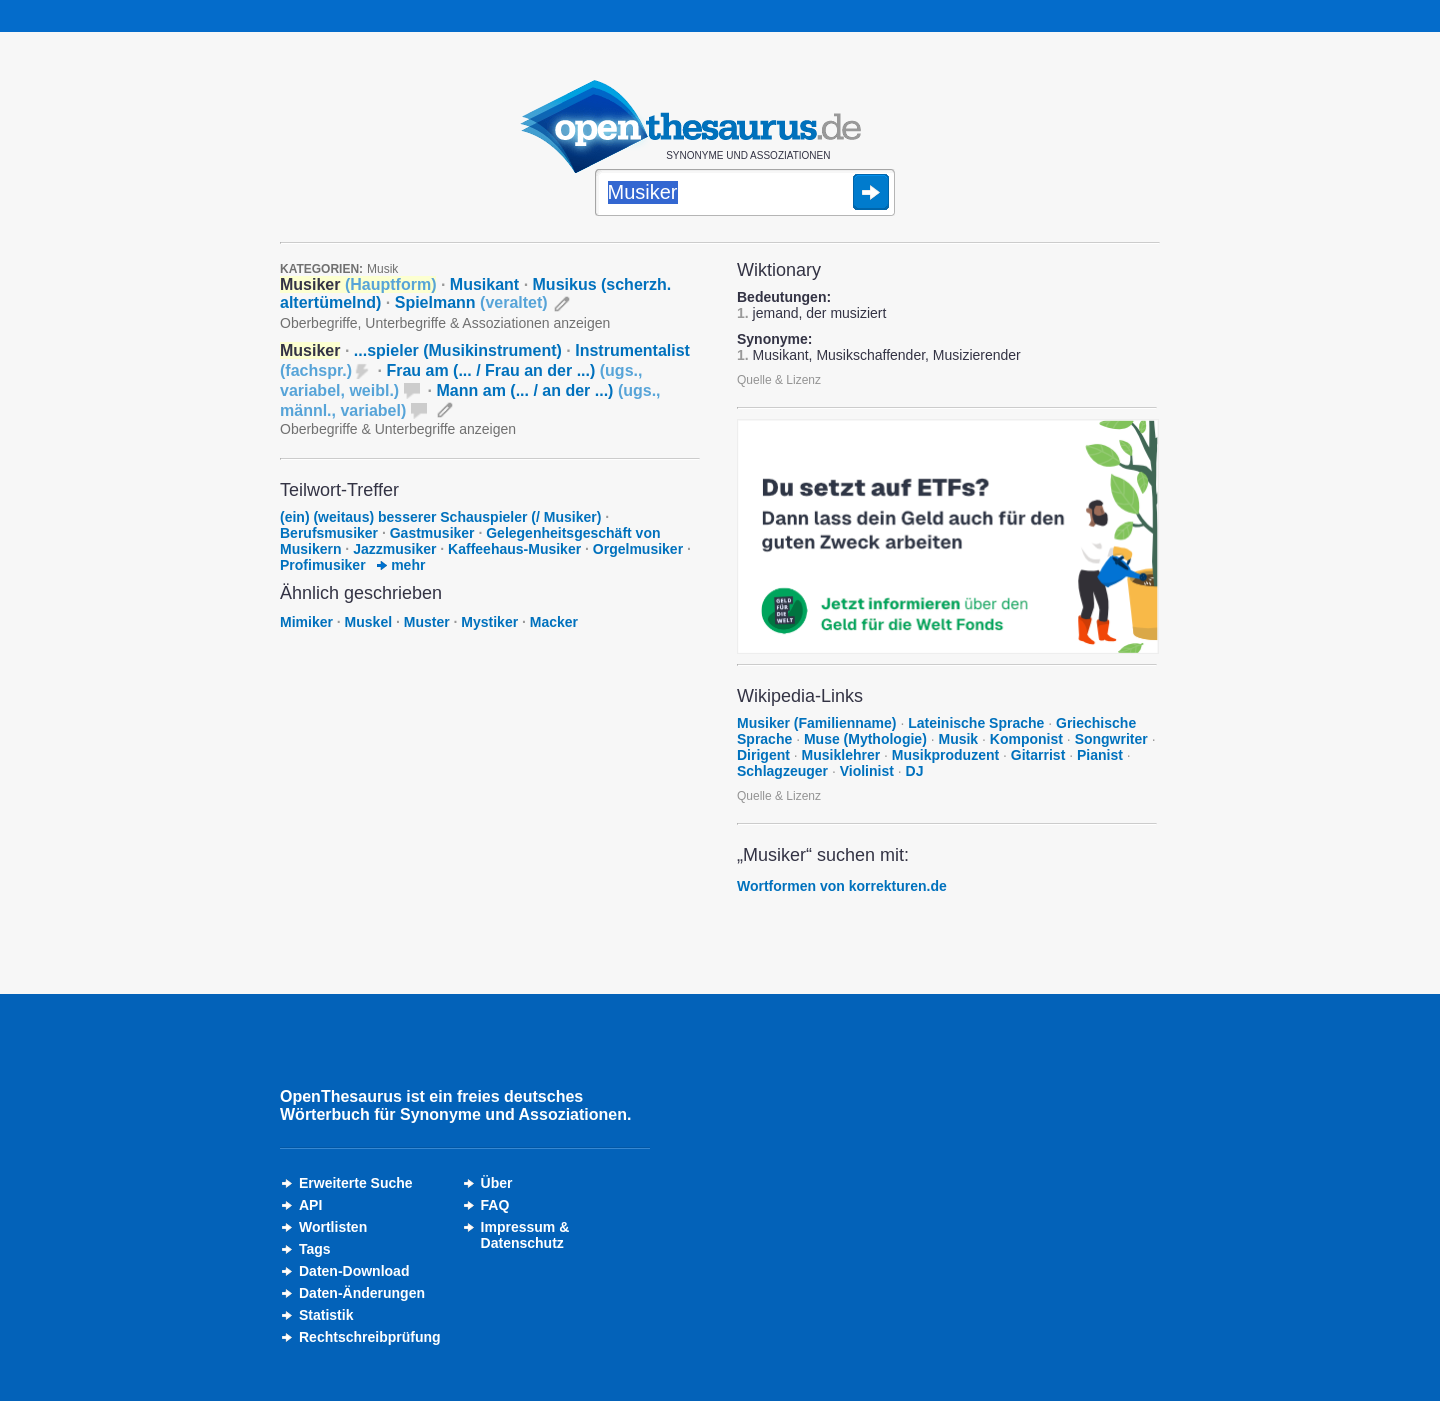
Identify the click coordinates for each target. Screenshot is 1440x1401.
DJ (915, 771)
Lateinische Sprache (976, 723)
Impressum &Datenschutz (525, 1235)
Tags (315, 1249)
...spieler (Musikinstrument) (458, 350)
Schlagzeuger (782, 771)
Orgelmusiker (638, 549)
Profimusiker (323, 565)
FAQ (495, 1205)
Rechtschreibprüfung (370, 1337)
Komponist (1026, 739)
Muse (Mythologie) (865, 739)
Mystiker (489, 622)
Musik (382, 269)
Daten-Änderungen (362, 1293)
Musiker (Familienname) (817, 723)
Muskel (368, 622)
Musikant (484, 284)
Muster (427, 622)
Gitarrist (1038, 755)
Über (497, 1183)
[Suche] (745, 194)
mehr (401, 565)
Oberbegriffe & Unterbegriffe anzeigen (398, 429)
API (310, 1205)
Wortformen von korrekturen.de (842, 886)
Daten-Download (354, 1271)
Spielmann (471, 302)
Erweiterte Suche (356, 1183)
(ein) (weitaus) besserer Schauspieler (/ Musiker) (442, 517)
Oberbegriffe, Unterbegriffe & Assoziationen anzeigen (445, 323)
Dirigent (763, 755)
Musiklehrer (841, 755)
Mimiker (306, 622)
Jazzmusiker (394, 549)
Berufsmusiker (329, 533)
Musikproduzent (945, 755)
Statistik (326, 1315)
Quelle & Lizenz (779, 380)
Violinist (867, 771)
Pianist (1100, 755)
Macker (554, 622)
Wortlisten (333, 1227)
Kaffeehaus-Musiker (514, 549)
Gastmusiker (432, 533)
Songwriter (1111, 739)
